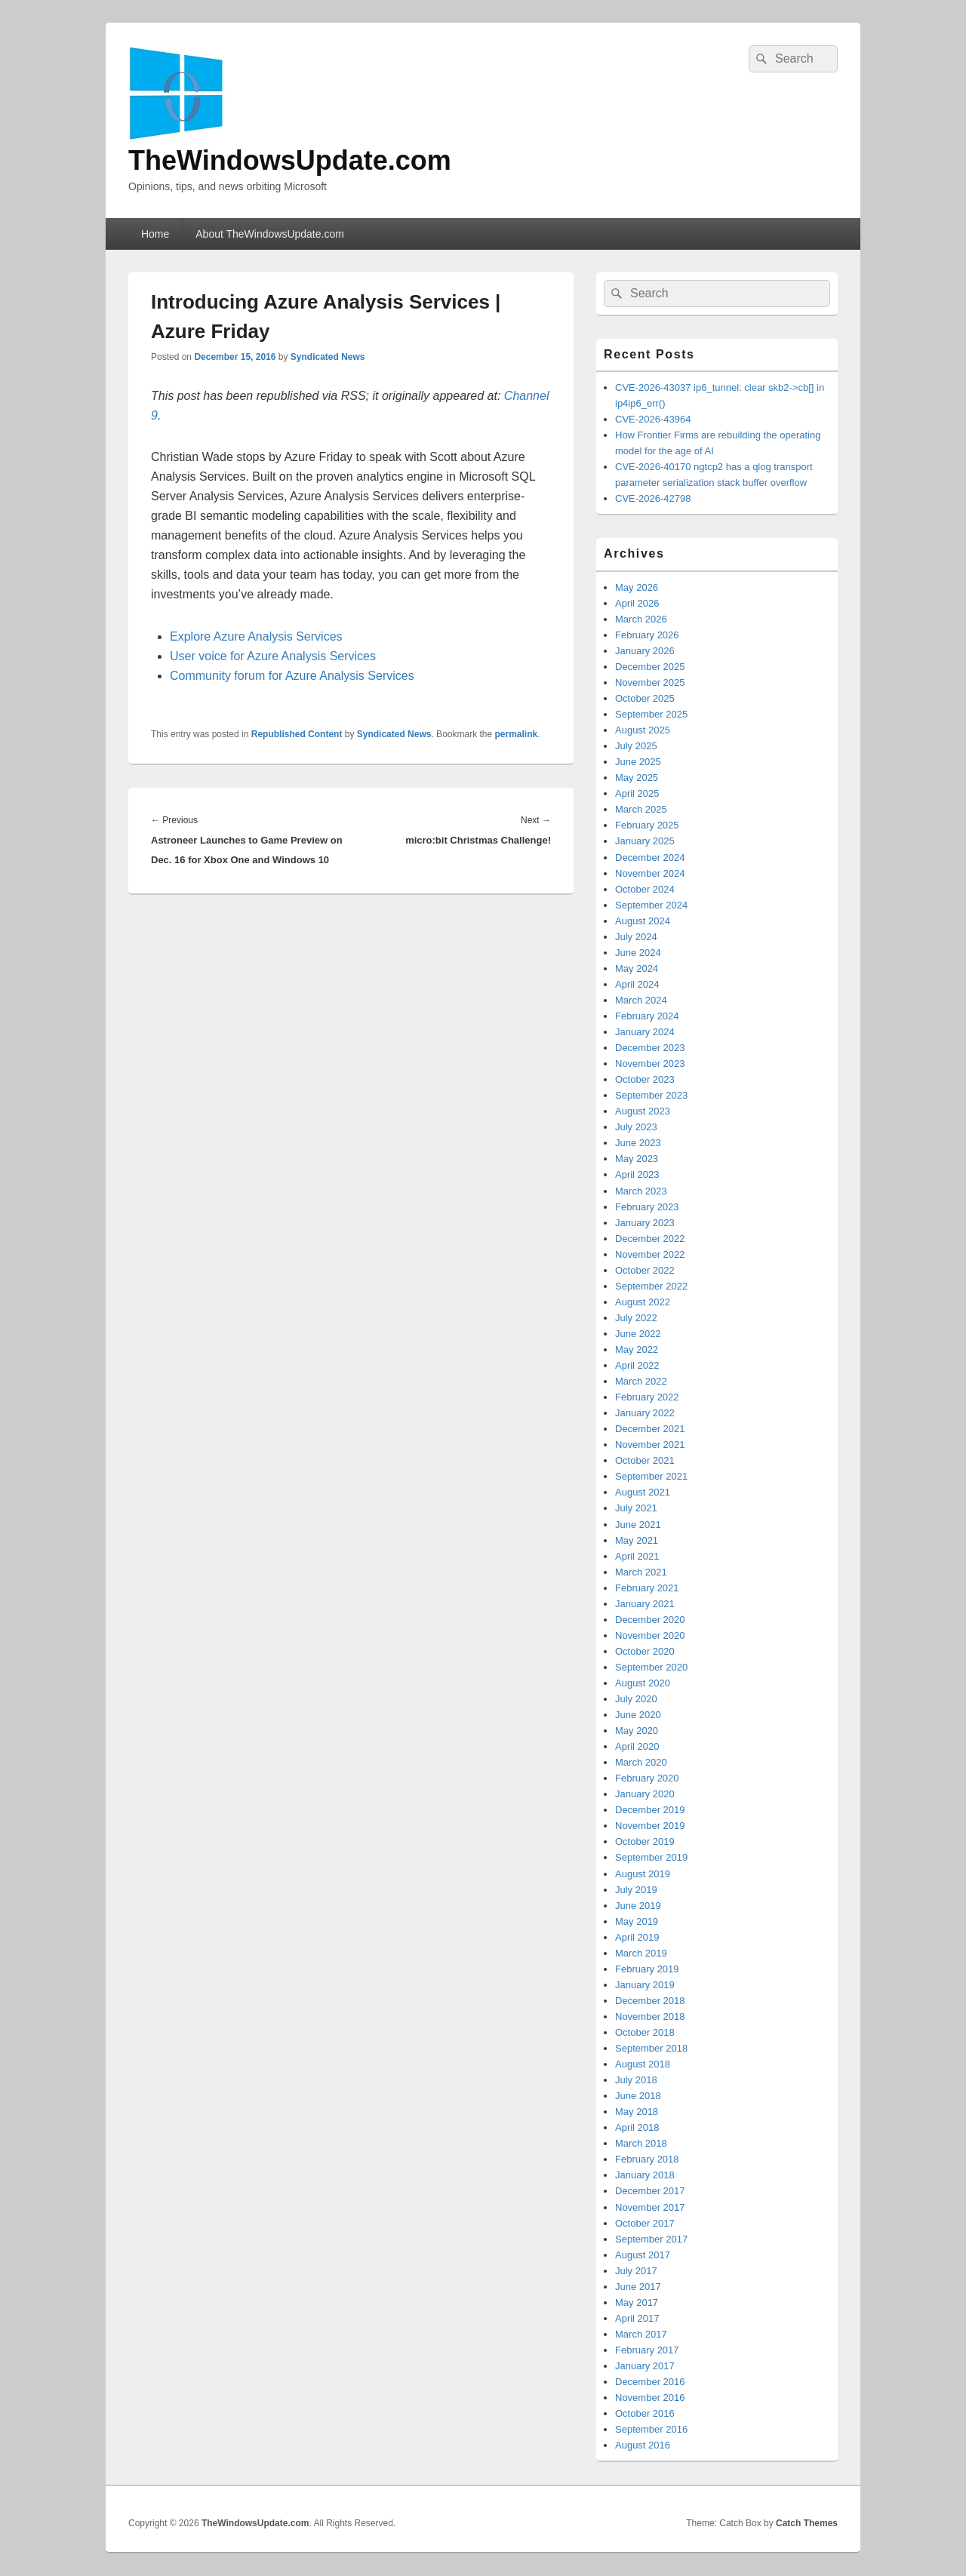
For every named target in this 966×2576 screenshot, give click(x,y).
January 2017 (645, 2366)
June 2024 (638, 952)
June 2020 (638, 1714)
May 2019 (636, 1921)
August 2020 (642, 1683)
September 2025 (651, 714)
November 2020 (650, 1635)
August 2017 (642, 2255)
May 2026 (636, 587)
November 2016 (650, 2397)
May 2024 (636, 968)
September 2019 (651, 1857)
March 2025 (641, 809)
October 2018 (645, 2032)
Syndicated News (328, 357)
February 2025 (647, 825)
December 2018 (650, 2000)
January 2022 (645, 1413)
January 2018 (645, 2175)
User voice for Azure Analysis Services (273, 656)
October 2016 (645, 2413)
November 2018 (650, 2016)
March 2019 (641, 1953)
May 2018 (636, 2111)
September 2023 (651, 1095)
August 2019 (642, 1874)
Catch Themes (807, 2523)
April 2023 (637, 1174)
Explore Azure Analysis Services (256, 636)
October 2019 (645, 1841)
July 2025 (636, 746)
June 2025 (638, 761)
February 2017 (647, 2350)
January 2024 (645, 1031)
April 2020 (637, 1746)
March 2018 (641, 2143)
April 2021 (637, 1556)
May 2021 (636, 1540)
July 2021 (636, 1508)
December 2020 (650, 1619)
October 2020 (645, 1651)
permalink (516, 734)
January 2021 (645, 1603)
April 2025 (637, 793)
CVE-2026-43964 (653, 419)
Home (155, 234)
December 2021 (650, 1428)
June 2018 (638, 2095)
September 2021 (651, 1476)
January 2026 (645, 650)
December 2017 (650, 2190)
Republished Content (297, 734)
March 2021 (641, 1572)
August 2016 (642, 2445)
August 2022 (642, 1302)
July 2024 (636, 936)
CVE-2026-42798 (653, 498)
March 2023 (641, 1191)
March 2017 (641, 2334)
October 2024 (645, 889)
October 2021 (645, 1460)
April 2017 (637, 2318)
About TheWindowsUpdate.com (269, 234)
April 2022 (637, 1365)
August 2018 (642, 2064)
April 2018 (637, 2127)
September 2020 (651, 1667)
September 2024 (651, 905)
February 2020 (647, 1778)
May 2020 (636, 1730)
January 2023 (645, 1222)
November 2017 (650, 2207)
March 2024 (641, 1000)
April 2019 (637, 1937)
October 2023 (645, 1079)
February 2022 (647, 1397)
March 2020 (641, 1762)
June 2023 (638, 1142)
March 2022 (641, 1381)
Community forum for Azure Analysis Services (292, 675)
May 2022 (636, 1349)
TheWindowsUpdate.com (289, 160)
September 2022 (651, 1286)
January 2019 (645, 1984)
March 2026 (641, 619)
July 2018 (636, 2080)
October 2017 (645, 2223)
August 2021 (642, 1492)
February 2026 (647, 635)
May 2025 (636, 777)
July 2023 (636, 1127)
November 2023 (650, 1063)
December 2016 (650, 2381)
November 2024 (650, 873)
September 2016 (651, 2429)
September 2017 (651, 2239)
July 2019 (636, 1889)
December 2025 (650, 666)
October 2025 (645, 698)
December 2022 (650, 1238)
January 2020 (645, 1794)
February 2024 (647, 1016)
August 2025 (642, 730)
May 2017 (636, 2302)
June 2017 (638, 2286)
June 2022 (638, 1333)
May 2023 (636, 1158)
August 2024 (642, 921)
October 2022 (645, 1270)
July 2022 (636, 1317)
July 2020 (636, 1699)
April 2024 (637, 984)
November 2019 (650, 1825)
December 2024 (650, 857)
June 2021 (638, 1524)
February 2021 (647, 1588)
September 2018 (651, 2048)
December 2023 (650, 1047)
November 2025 (650, 682)
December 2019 (650, 1809)
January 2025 (645, 841)
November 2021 (650, 1444)
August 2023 (642, 1111)
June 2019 (638, 1905)
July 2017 (636, 2270)
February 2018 (647, 2159)
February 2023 (647, 1207)
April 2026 (637, 603)
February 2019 (647, 1969)
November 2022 (650, 1254)
